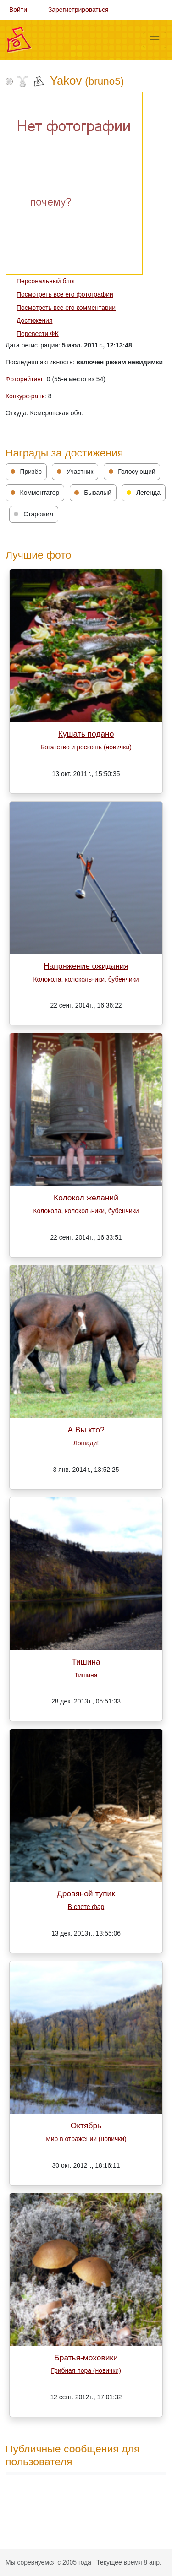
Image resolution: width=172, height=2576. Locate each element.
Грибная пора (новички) (86, 2370)
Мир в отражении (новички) (86, 2138)
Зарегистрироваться (78, 9)
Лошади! (86, 1443)
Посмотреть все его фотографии (65, 294)
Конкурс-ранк (25, 396)
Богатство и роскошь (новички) (86, 747)
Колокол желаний (86, 1197)
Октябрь (86, 2125)
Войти (18, 9)
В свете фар (86, 1906)
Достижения (34, 320)
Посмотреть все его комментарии (66, 307)
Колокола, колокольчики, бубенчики (86, 979)
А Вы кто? (85, 1429)
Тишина (86, 1661)
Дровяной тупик (86, 1893)
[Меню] (154, 40)
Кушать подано (86, 733)
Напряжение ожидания (86, 966)
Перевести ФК (38, 333)
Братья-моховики (85, 2357)
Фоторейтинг (24, 379)
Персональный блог (46, 281)
